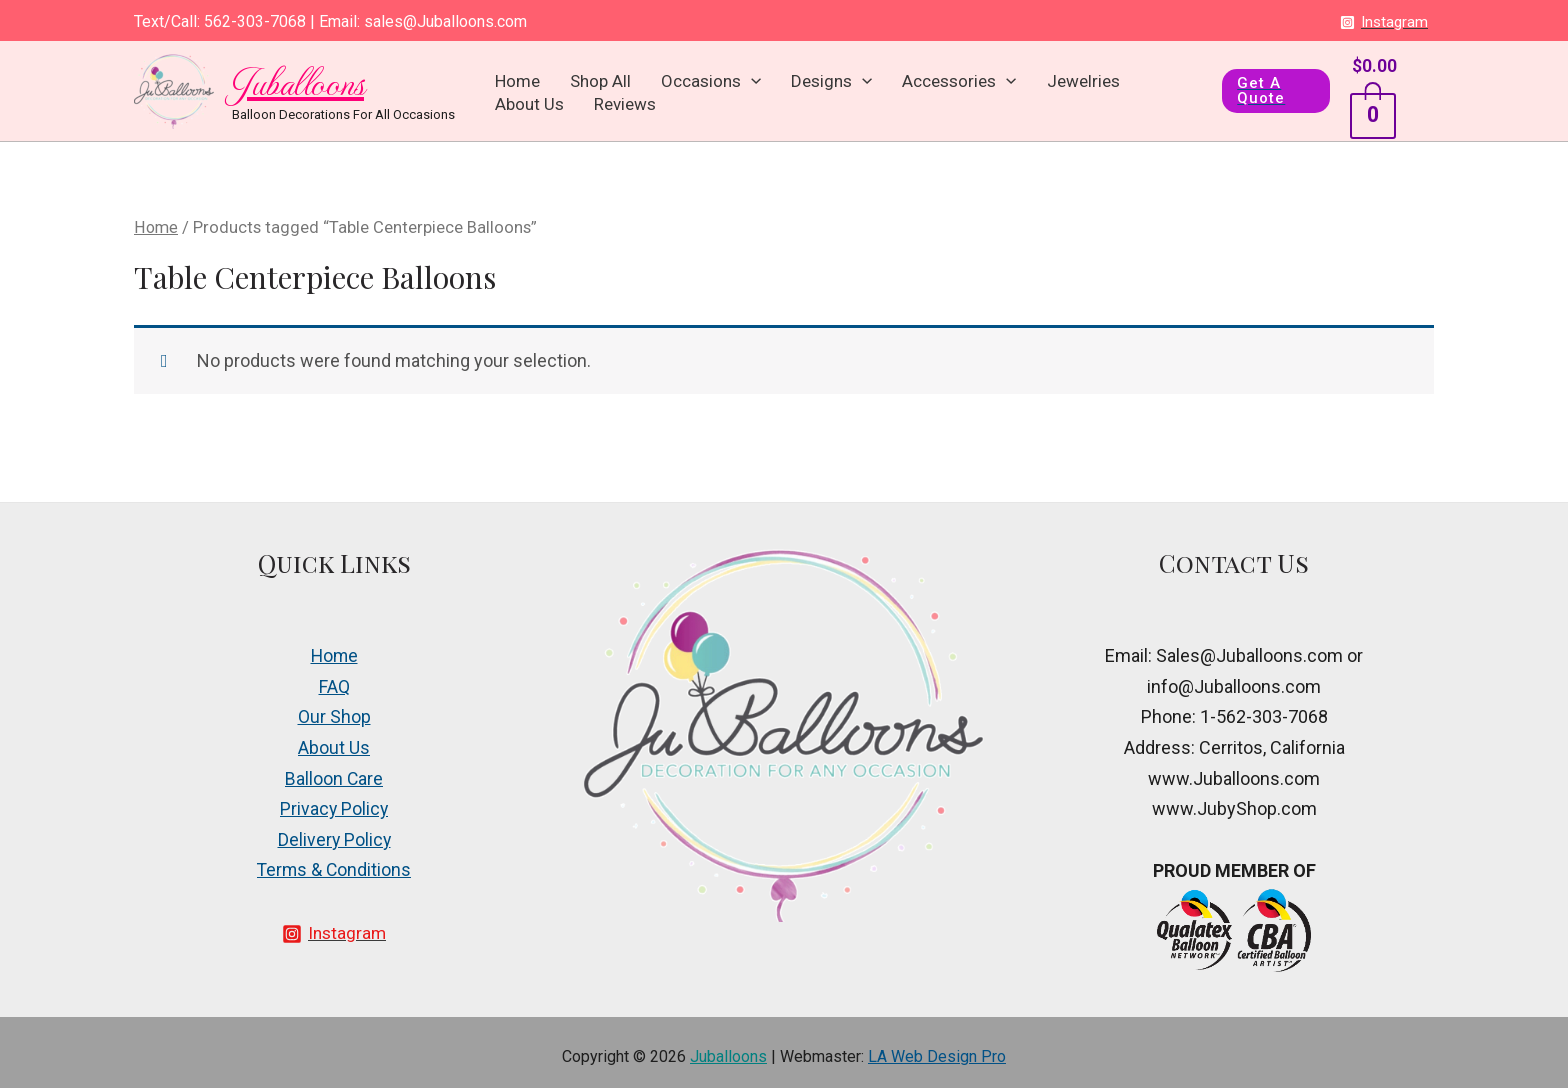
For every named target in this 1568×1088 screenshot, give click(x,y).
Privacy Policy (334, 800)
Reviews (1141, 86)
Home (518, 86)
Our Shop (334, 708)
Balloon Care (334, 769)
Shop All (581, 86)
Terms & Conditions (334, 861)
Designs (772, 86)
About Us (1065, 86)
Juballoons (298, 77)
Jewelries (984, 86)
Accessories (880, 86)
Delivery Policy (334, 830)
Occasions (672, 86)
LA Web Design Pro (937, 1047)
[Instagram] (1384, 22)
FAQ (334, 677)
